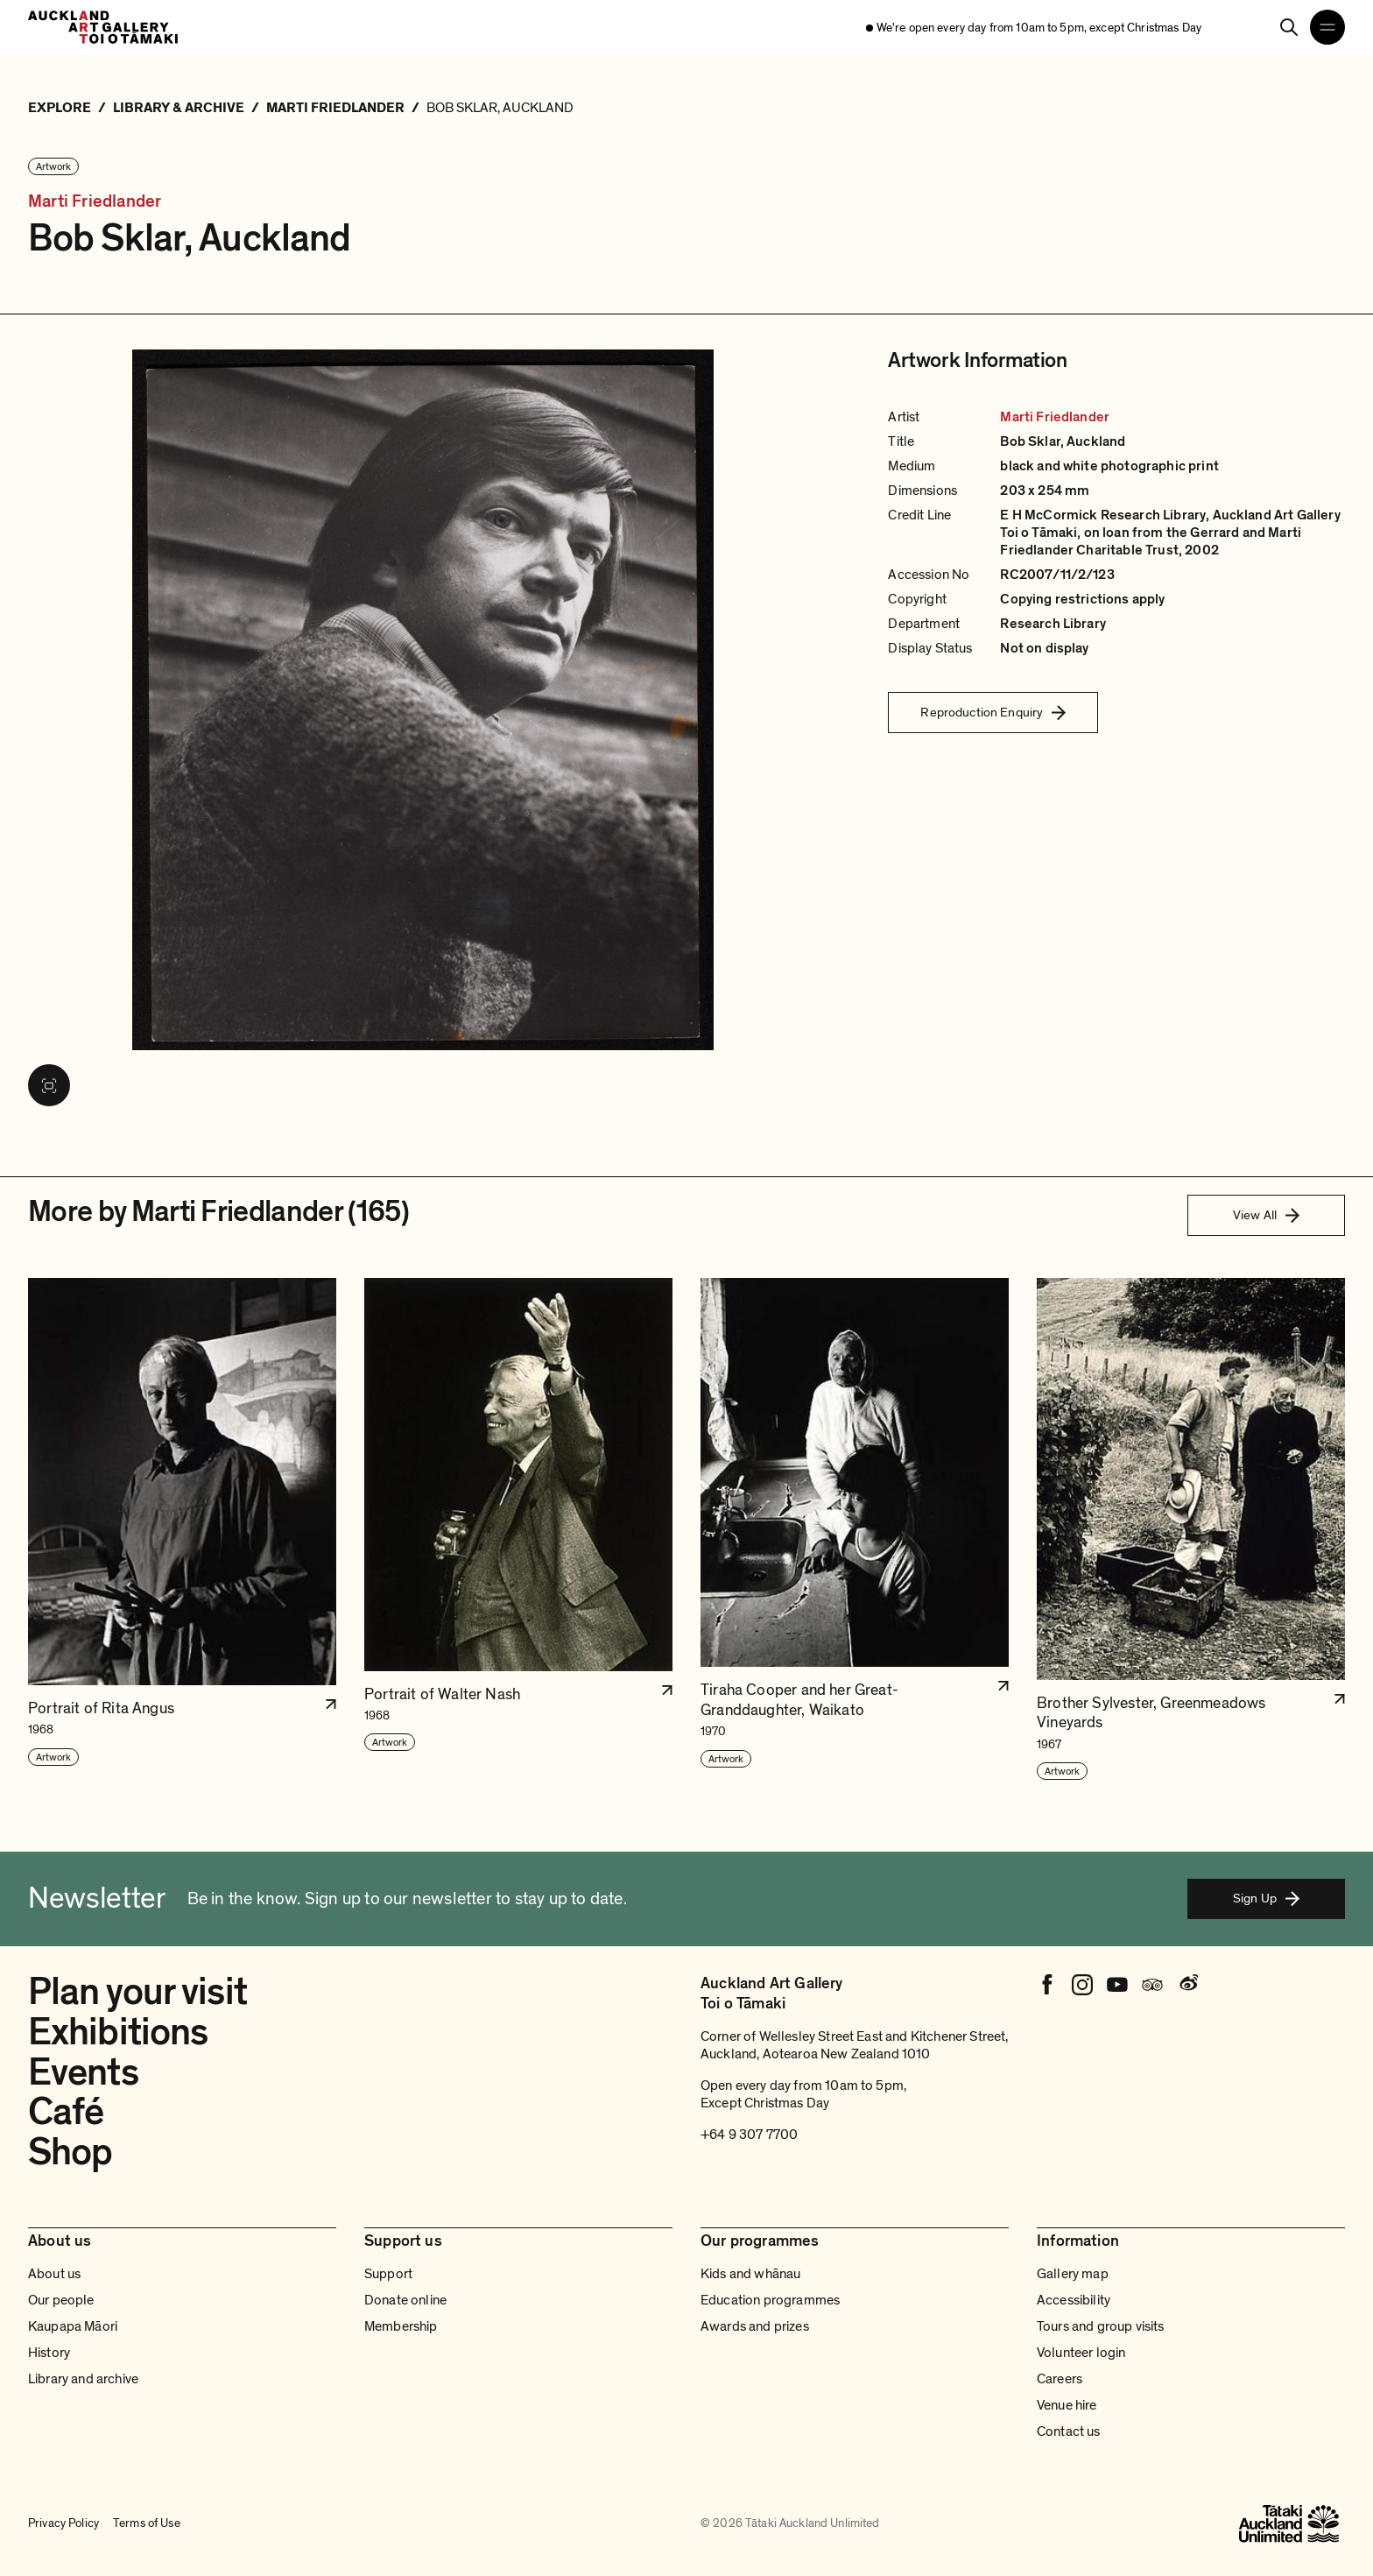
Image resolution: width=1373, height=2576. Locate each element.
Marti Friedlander (94, 202)
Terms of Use (146, 2523)
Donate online (405, 2300)
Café (65, 2111)
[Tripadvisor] (1152, 1984)
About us (54, 2273)
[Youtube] (1117, 1984)
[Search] (1288, 27)
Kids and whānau (750, 2273)
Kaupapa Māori (72, 2326)
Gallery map (1073, 2273)
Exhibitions (118, 2032)
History (49, 2352)
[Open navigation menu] (1327, 27)
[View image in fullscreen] (49, 1085)
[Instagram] (1082, 1984)
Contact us (1069, 2431)
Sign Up (1266, 1898)
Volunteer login (1081, 2352)
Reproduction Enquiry (993, 712)
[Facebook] (1047, 1984)
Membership (401, 2326)
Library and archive (83, 2379)
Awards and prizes (755, 2326)
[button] (182, 1530)
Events (83, 2072)
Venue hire (1067, 2405)
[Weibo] (1187, 1984)
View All (1266, 1215)
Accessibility (1073, 2300)
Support (388, 2273)
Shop (70, 2152)
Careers (1059, 2379)
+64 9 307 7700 (749, 2134)
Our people (61, 2300)
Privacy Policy (63, 2523)
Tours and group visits (1101, 2326)
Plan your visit (137, 1991)
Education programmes (770, 2300)
